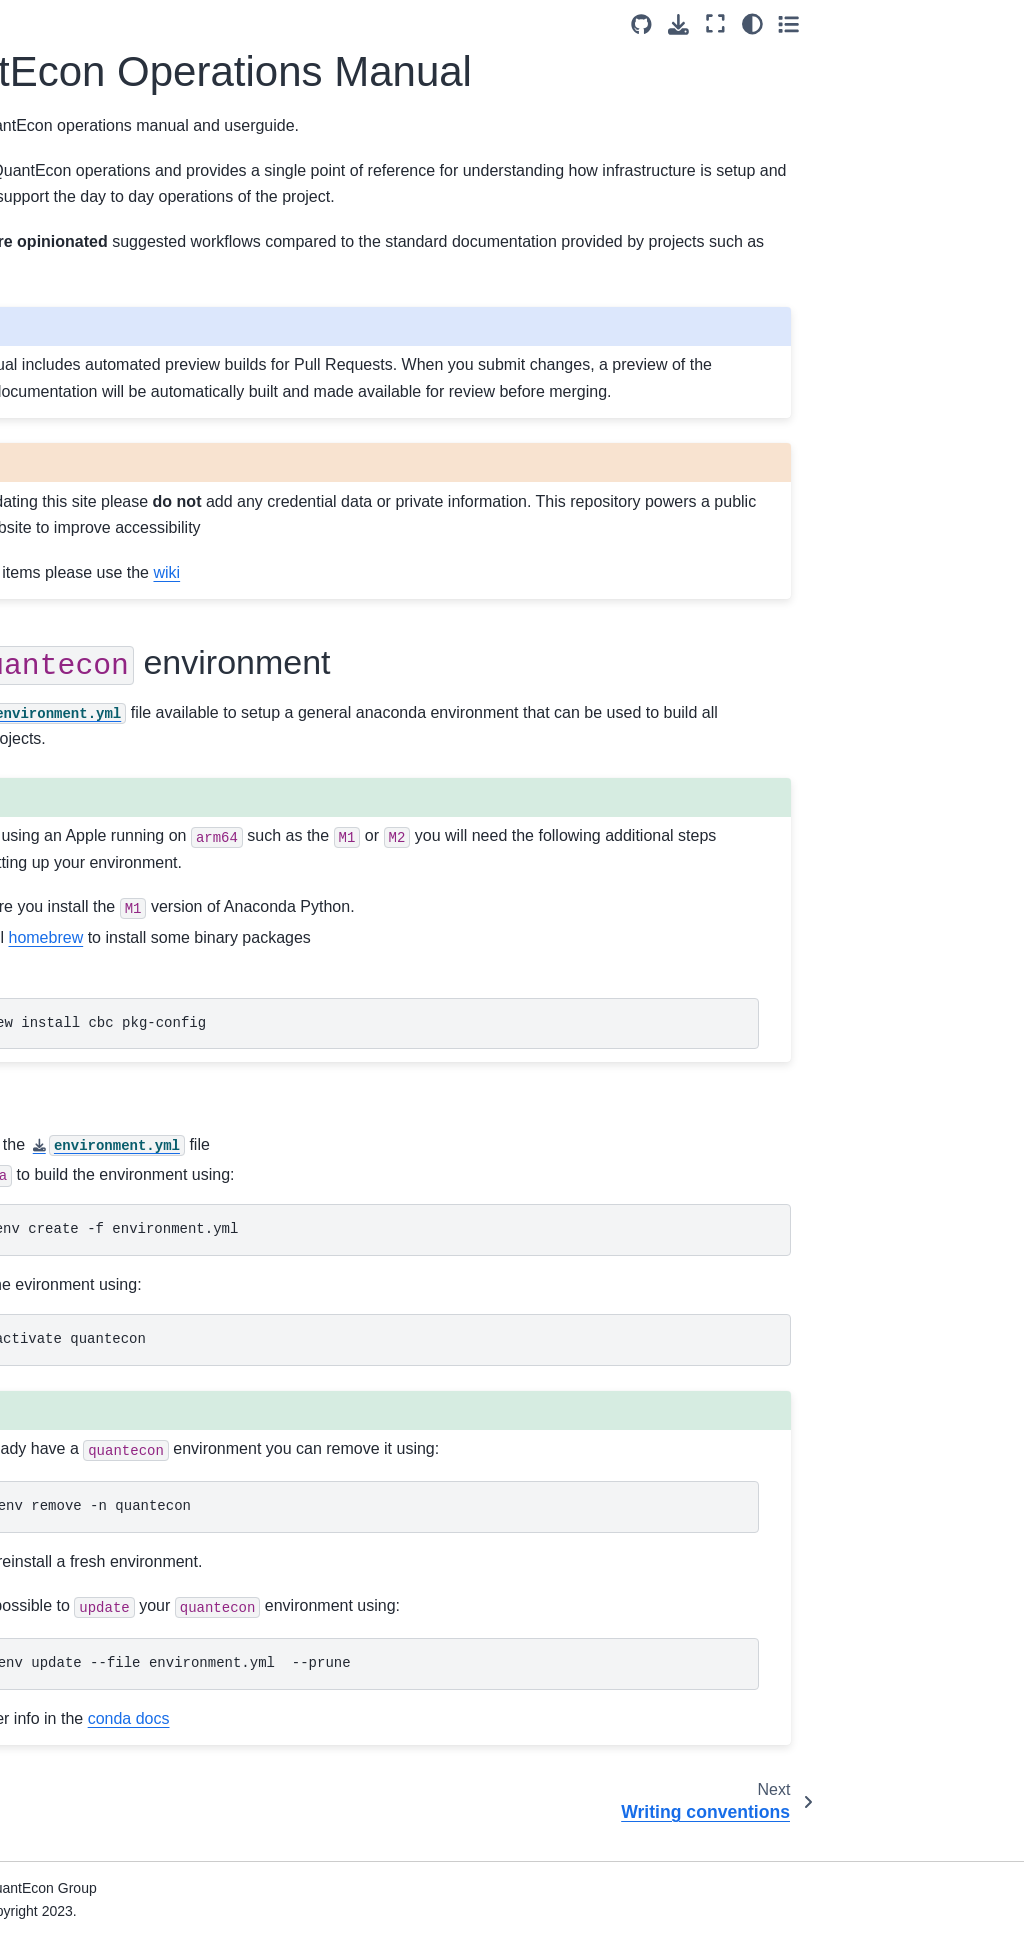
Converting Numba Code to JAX (105, 592)
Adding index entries (91, 548)
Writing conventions (88, 326)
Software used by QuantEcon (81, 1589)
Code (43, 358)
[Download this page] (879, 24)
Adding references (84, 516)
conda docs (470, 1744)
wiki (508, 598)
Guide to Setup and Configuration (106, 1676)
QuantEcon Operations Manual (104, 231)
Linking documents (86, 485)
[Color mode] (952, 24)
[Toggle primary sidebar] (239, 23)
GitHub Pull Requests (95, 687)
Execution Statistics (88, 1859)
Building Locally (76, 890)
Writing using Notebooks (104, 922)
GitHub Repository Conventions (85, 1215)
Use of (69, 721)
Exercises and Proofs (94, 453)
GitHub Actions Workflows (73, 1732)
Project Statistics (79, 1632)
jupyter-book (401, 267)
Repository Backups (90, 1775)
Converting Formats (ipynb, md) (89, 1021)
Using (87, 1077)
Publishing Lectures (89, 1430)
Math (42, 421)
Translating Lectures (91, 751)
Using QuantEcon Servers (82, 1335)
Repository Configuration (105, 1513)
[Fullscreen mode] (916, 24)
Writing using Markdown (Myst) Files (102, 965)
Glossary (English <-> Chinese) (95, 795)
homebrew (387, 963)
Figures (50, 389)
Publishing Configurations (107, 1545)
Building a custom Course (108, 1120)
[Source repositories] (842, 24)
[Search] (102, 169)
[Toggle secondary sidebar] (989, 24)
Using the (90, 1293)
